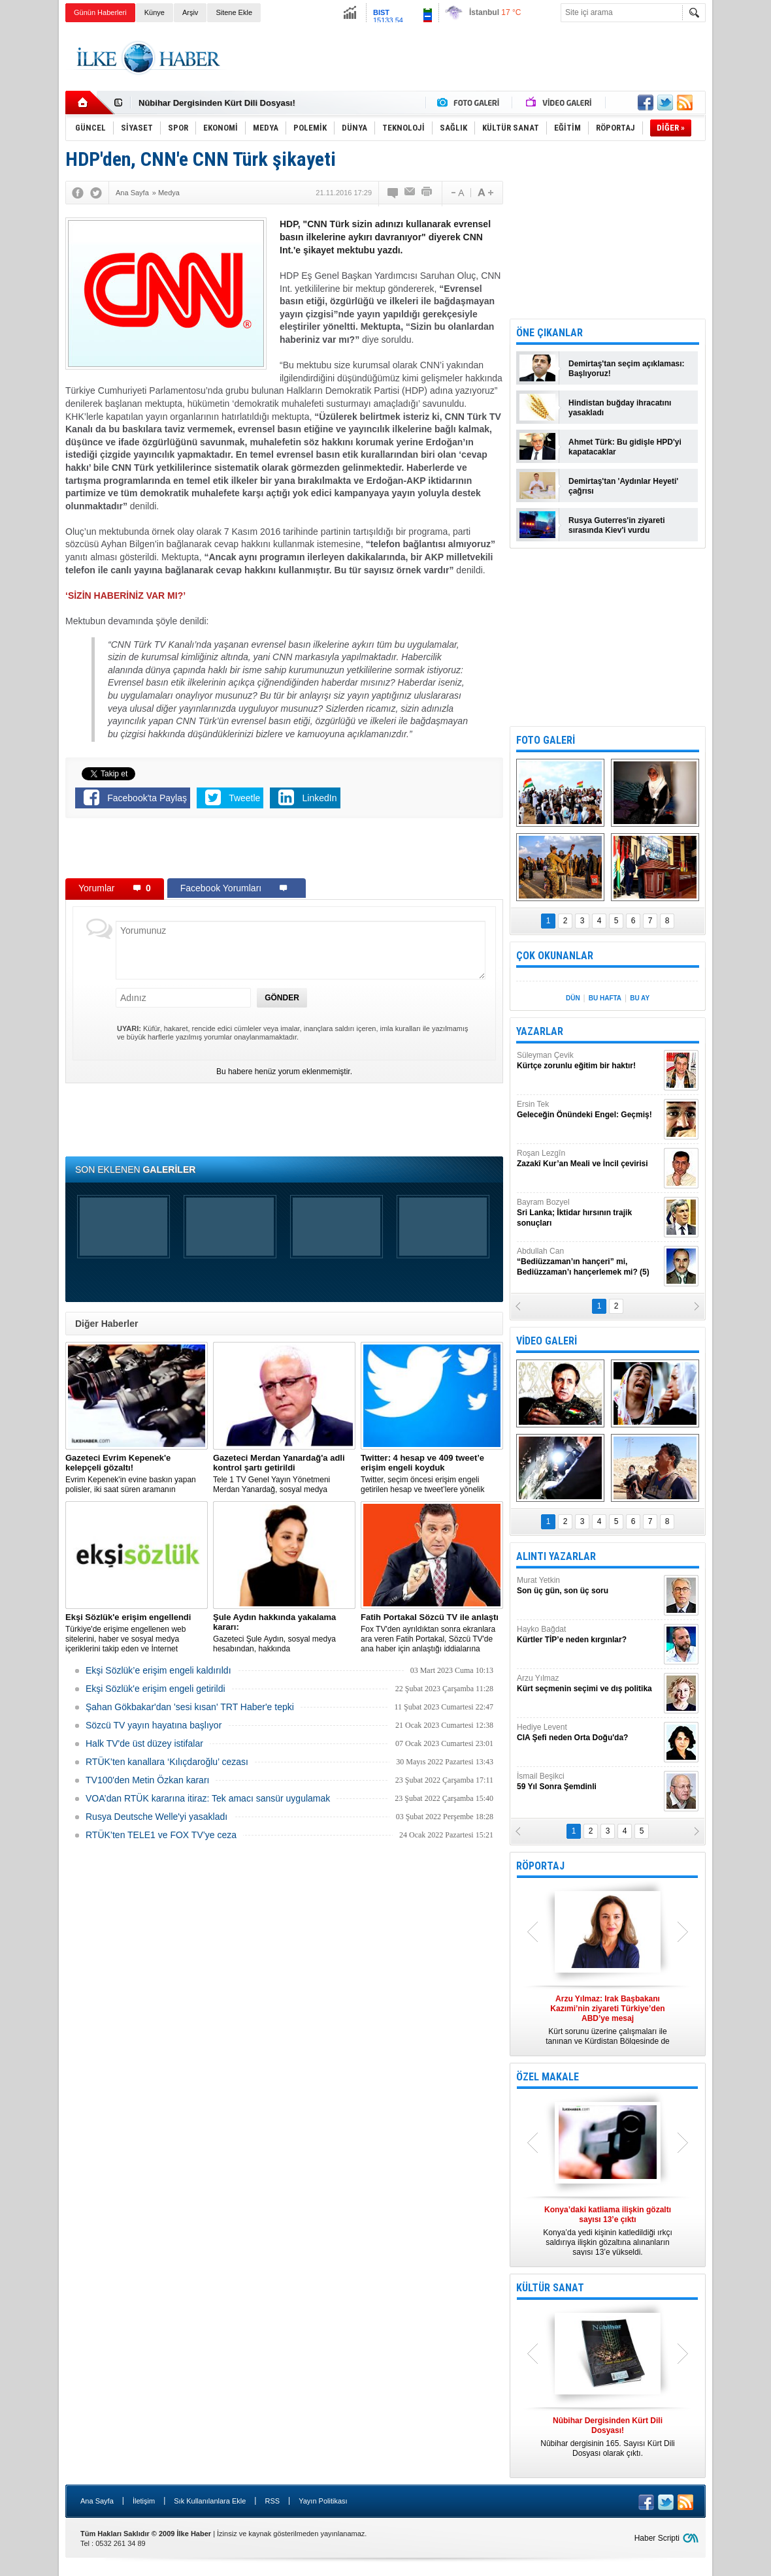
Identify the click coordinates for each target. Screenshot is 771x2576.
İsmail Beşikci (589, 1782)
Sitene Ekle (234, 12)
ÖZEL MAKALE (547, 2077)
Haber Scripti (657, 2538)
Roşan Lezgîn (589, 1159)
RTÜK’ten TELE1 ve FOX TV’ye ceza (161, 1835)
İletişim (144, 2501)
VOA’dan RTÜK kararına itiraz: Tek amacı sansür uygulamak (208, 1798)
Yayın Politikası (323, 2501)
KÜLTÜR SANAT (550, 2288)
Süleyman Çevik (589, 1061)
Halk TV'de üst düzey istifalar (144, 1743)
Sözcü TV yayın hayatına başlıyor (153, 1725)
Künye (154, 12)
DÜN (573, 998)
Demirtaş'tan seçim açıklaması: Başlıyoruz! (626, 368)
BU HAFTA (605, 998)
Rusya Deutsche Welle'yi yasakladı (156, 1816)
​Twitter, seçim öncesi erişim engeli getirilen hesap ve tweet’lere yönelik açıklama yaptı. (432, 1474)
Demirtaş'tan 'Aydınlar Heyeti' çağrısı (623, 486)
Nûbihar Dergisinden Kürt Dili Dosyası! (217, 103)
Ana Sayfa (97, 2501)
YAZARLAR (539, 1031)
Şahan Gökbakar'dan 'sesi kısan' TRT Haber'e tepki (190, 1707)
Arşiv (190, 12)
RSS (272, 2501)
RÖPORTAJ (540, 1866)
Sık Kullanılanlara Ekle (210, 2501)
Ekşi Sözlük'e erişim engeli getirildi (155, 1688)
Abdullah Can (589, 1262)
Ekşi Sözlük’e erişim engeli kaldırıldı (158, 1670)
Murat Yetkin (589, 1586)
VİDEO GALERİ (546, 1341)
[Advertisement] (468, 58)
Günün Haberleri (100, 12)
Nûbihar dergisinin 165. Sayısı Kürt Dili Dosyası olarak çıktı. (608, 2437)
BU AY (639, 998)
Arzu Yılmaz (589, 1684)
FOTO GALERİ (545, 740)
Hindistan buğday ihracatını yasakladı (619, 407)
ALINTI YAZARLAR (556, 1556)
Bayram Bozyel (589, 1213)
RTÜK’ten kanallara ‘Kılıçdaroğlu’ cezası (167, 1762)
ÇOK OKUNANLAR (554, 955)
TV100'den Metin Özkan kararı (147, 1780)
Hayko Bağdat (589, 1635)
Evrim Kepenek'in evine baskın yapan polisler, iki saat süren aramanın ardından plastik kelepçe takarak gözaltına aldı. (136, 1474)
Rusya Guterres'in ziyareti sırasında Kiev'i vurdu (616, 525)
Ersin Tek (589, 1110)
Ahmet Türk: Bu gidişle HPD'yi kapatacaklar (624, 446)
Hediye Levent (589, 1733)
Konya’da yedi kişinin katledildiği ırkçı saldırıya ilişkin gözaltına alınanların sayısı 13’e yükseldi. (608, 2231)
